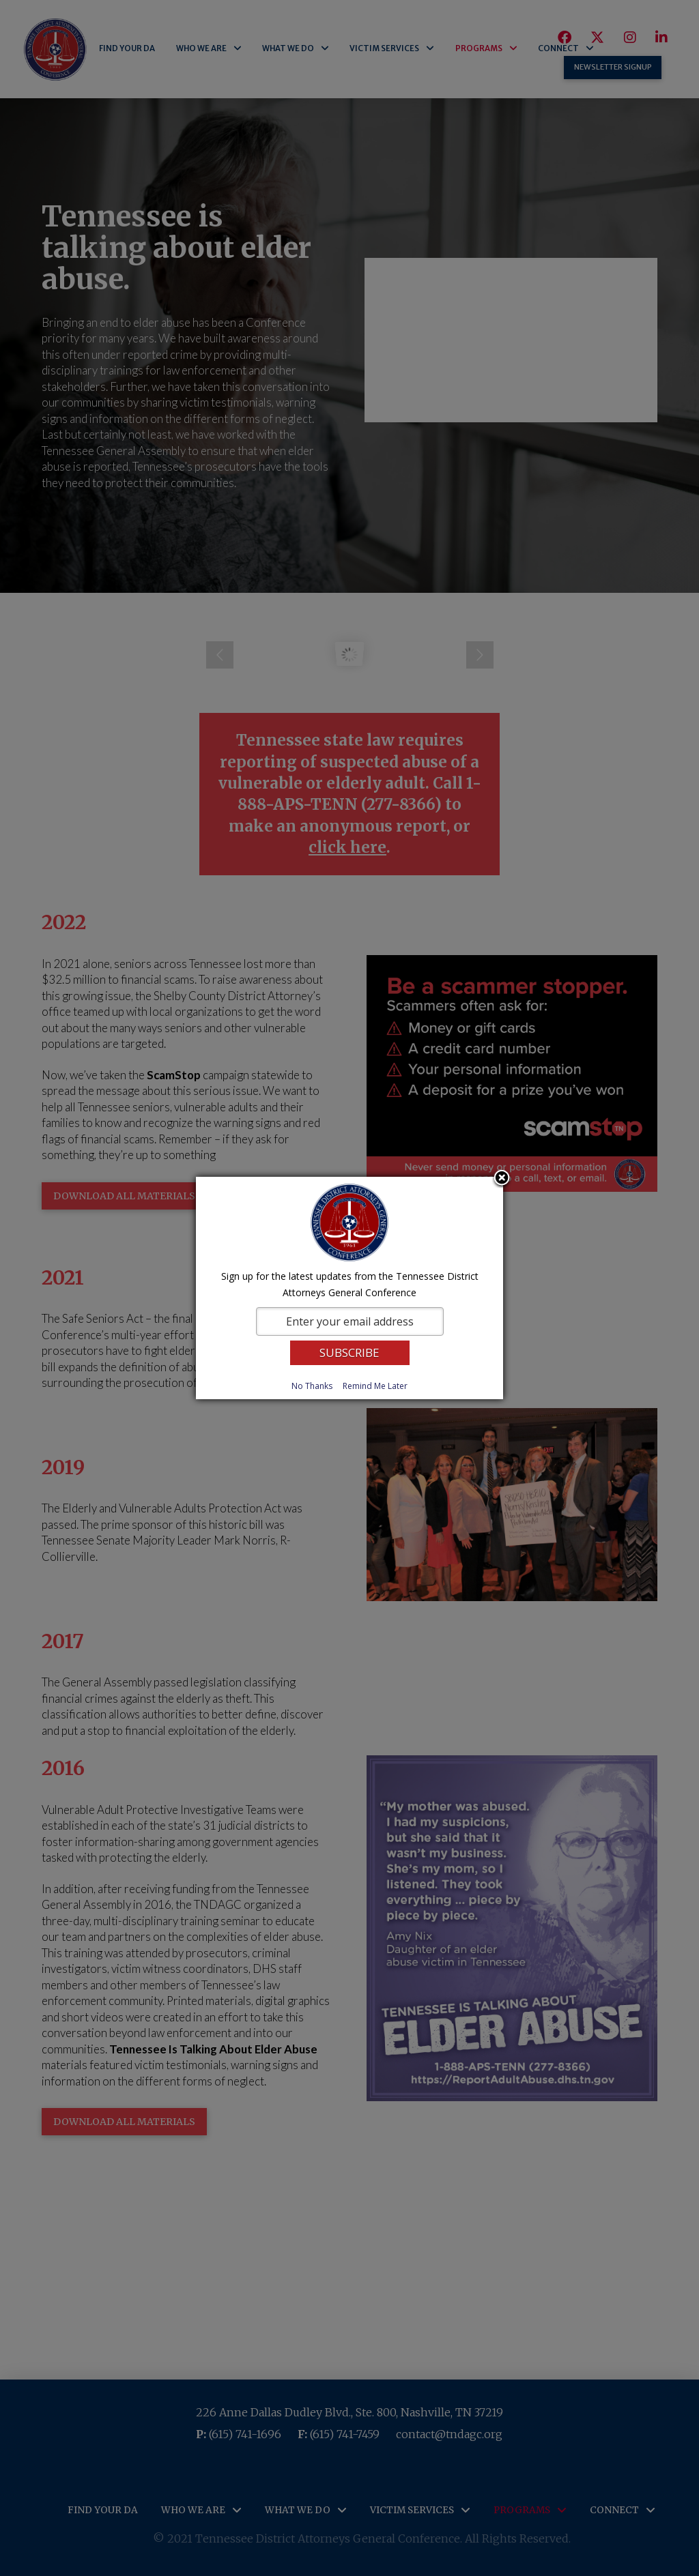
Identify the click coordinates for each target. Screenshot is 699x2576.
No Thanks (311, 1386)
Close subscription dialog (501, 1179)
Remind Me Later (375, 1386)
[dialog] (349, 1288)
